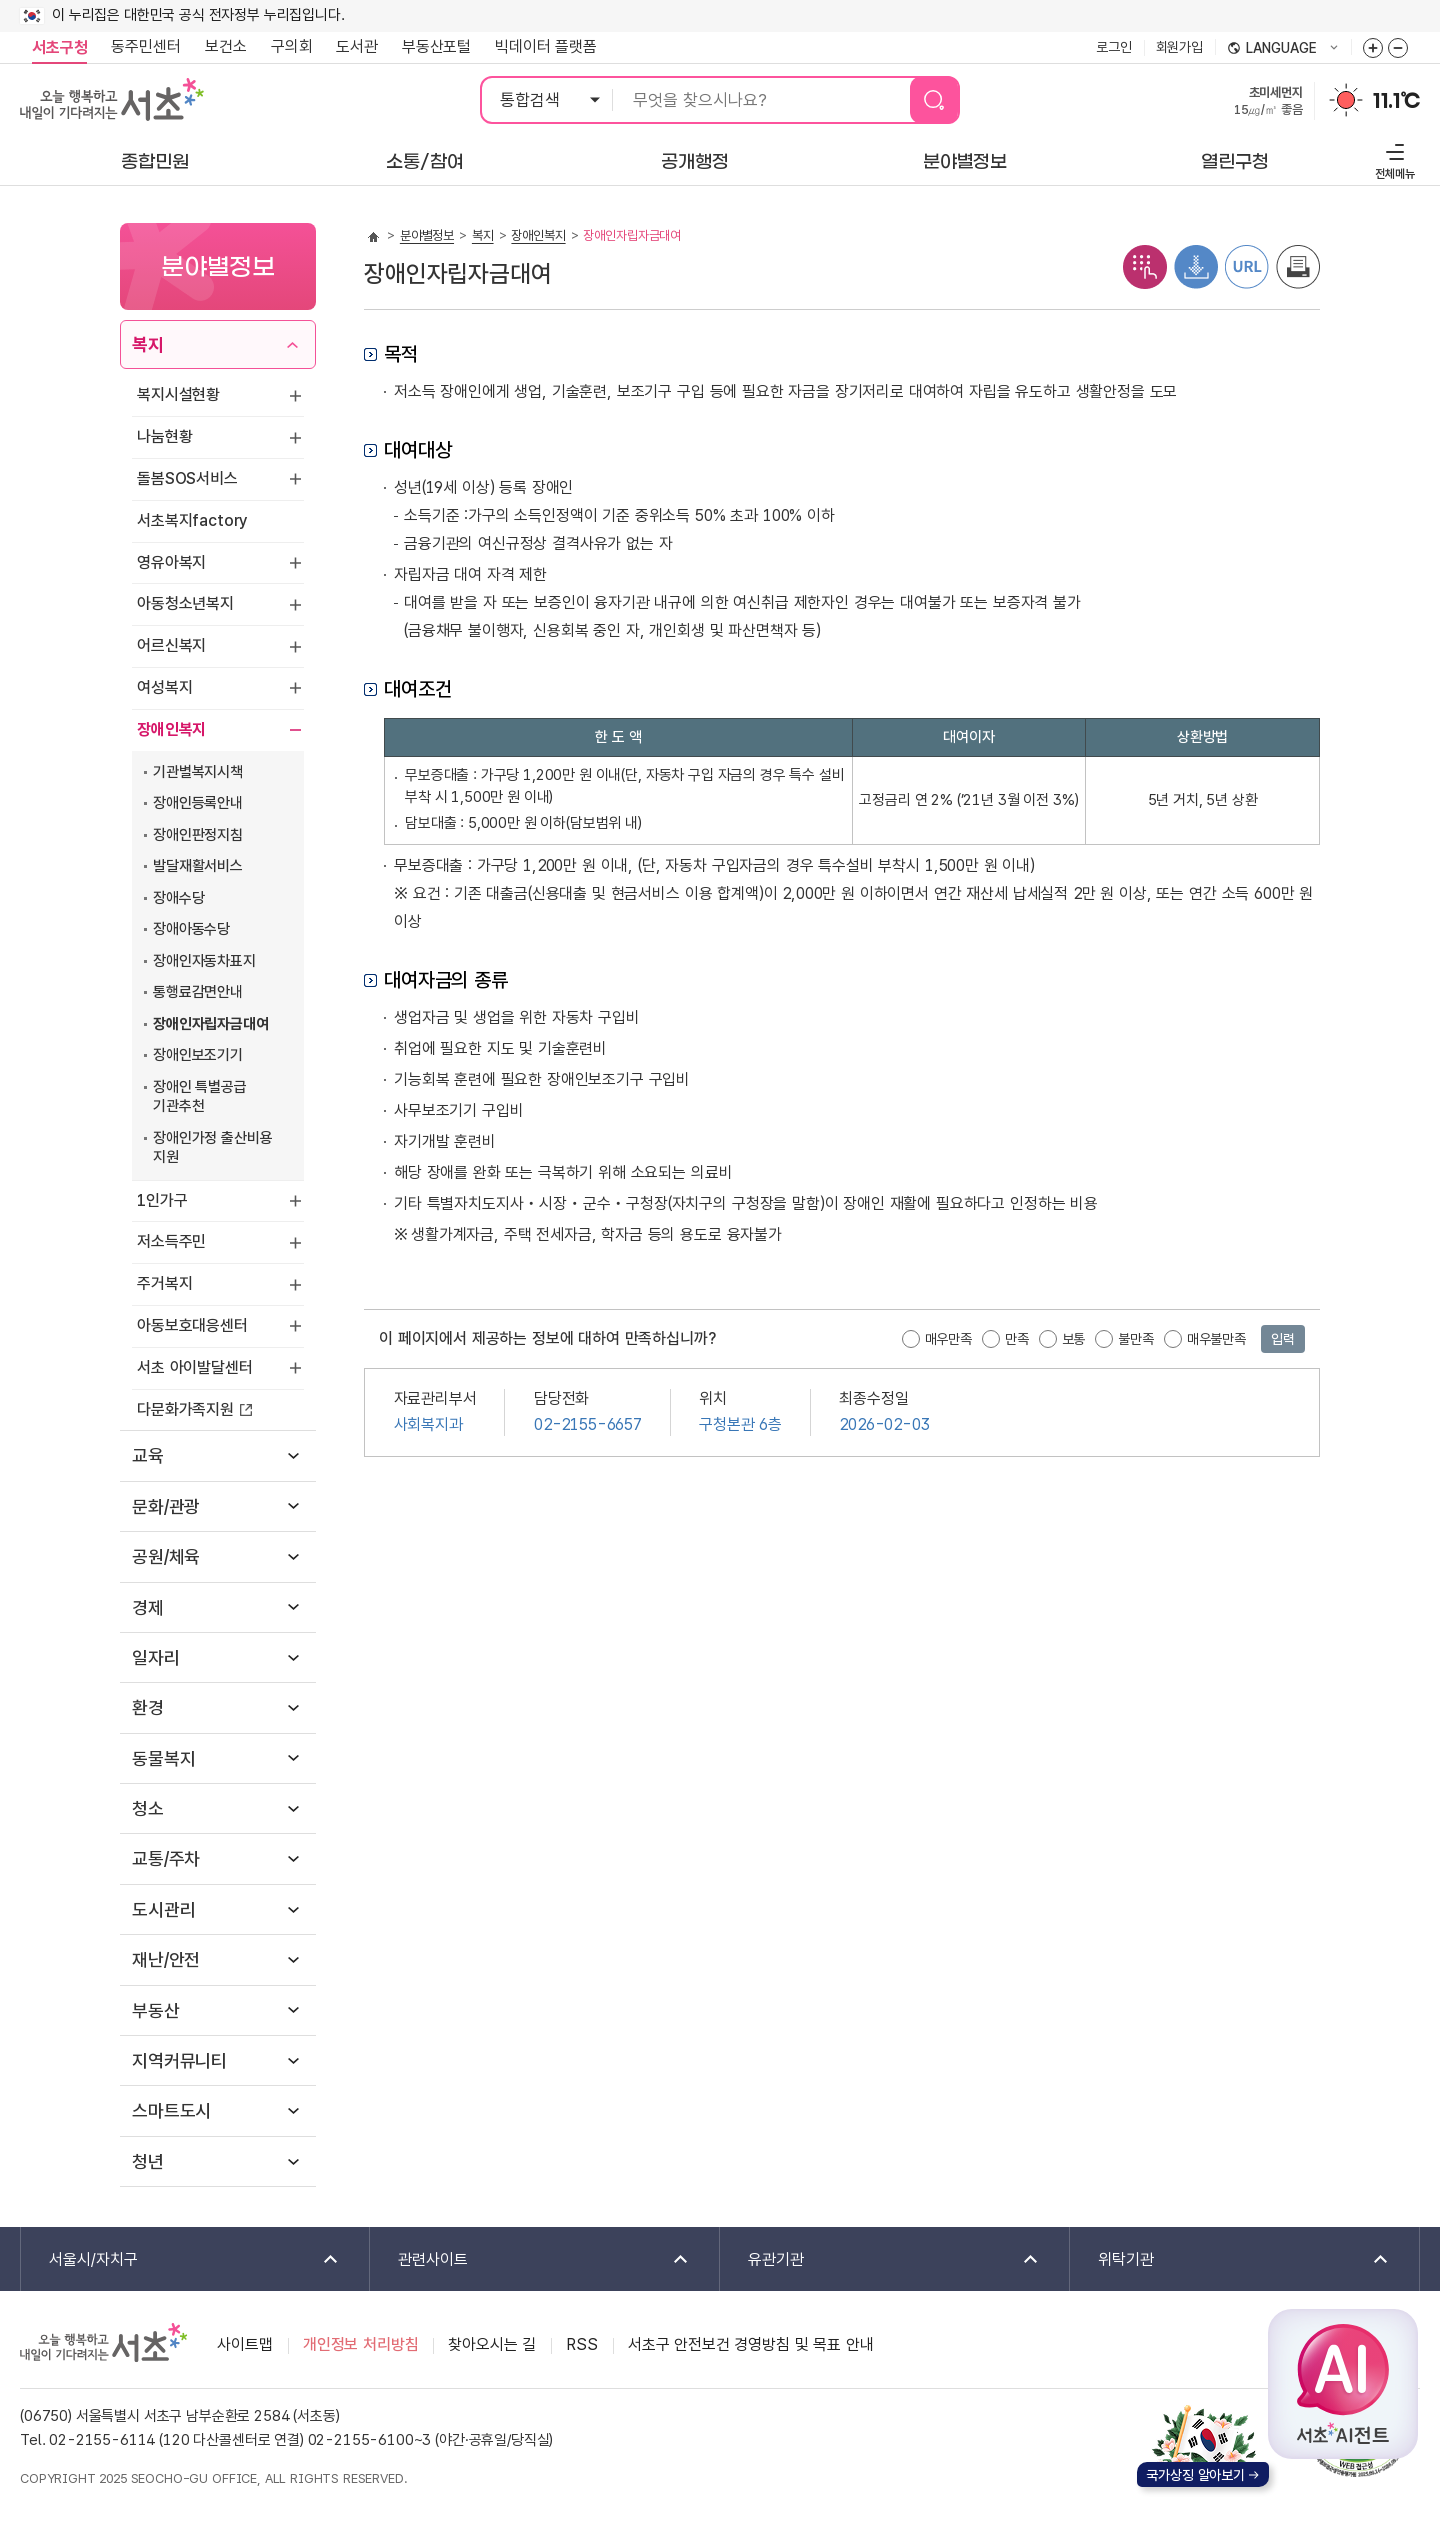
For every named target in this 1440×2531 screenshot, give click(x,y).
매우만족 (948, 1339)
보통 (1074, 1339)
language (1283, 49)
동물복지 (163, 1758)
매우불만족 (1216, 1339)
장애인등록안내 (198, 803)
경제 (148, 1607)
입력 (1283, 1339)
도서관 (357, 46)
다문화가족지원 (185, 1409)
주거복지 (164, 1283)
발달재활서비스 (198, 866)
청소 (148, 1808)
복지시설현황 (178, 394)
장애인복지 (171, 729)
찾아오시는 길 (492, 2344)
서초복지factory (192, 520)
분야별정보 (427, 235)
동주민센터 (140, 47)
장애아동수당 (191, 929)
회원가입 (1179, 47)
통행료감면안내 (198, 992)
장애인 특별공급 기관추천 (200, 1097)
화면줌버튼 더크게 (1373, 48)
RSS (582, 2344)
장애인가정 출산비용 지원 (212, 1148)
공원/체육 (166, 1556)
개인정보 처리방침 (361, 2344)
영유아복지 (171, 562)
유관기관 (880, 2260)
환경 (148, 1707)
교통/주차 (166, 1858)
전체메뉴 (1392, 158)
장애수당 (178, 898)
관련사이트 (530, 2260)
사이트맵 (244, 2344)
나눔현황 (164, 436)
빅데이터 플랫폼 (546, 46)
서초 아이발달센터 (195, 1367)
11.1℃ (1396, 101)
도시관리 (163, 1909)
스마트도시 (171, 2110)
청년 (148, 2161)
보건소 (226, 46)
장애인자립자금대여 (211, 1024)
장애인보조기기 (198, 1055)
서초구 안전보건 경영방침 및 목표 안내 (751, 2344)
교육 (148, 1455)
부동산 (156, 2010)
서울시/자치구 (181, 2260)
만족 (1017, 1339)
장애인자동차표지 (204, 961)
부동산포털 (436, 46)
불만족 (1136, 1339)
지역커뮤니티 (179, 2060)
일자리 (156, 1657)
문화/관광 (166, 1506)
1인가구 (162, 1200)
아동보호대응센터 (192, 1325)
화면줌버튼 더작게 (1398, 48)
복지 (148, 344)
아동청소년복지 (185, 603)
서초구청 (59, 47)
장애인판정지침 (198, 835)
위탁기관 (1230, 2260)
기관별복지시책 (198, 772)
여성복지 (164, 687)
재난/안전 (166, 1959)
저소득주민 (171, 1241)
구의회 (292, 46)
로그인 (1114, 47)
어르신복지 (171, 645)
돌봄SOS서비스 (187, 478)
